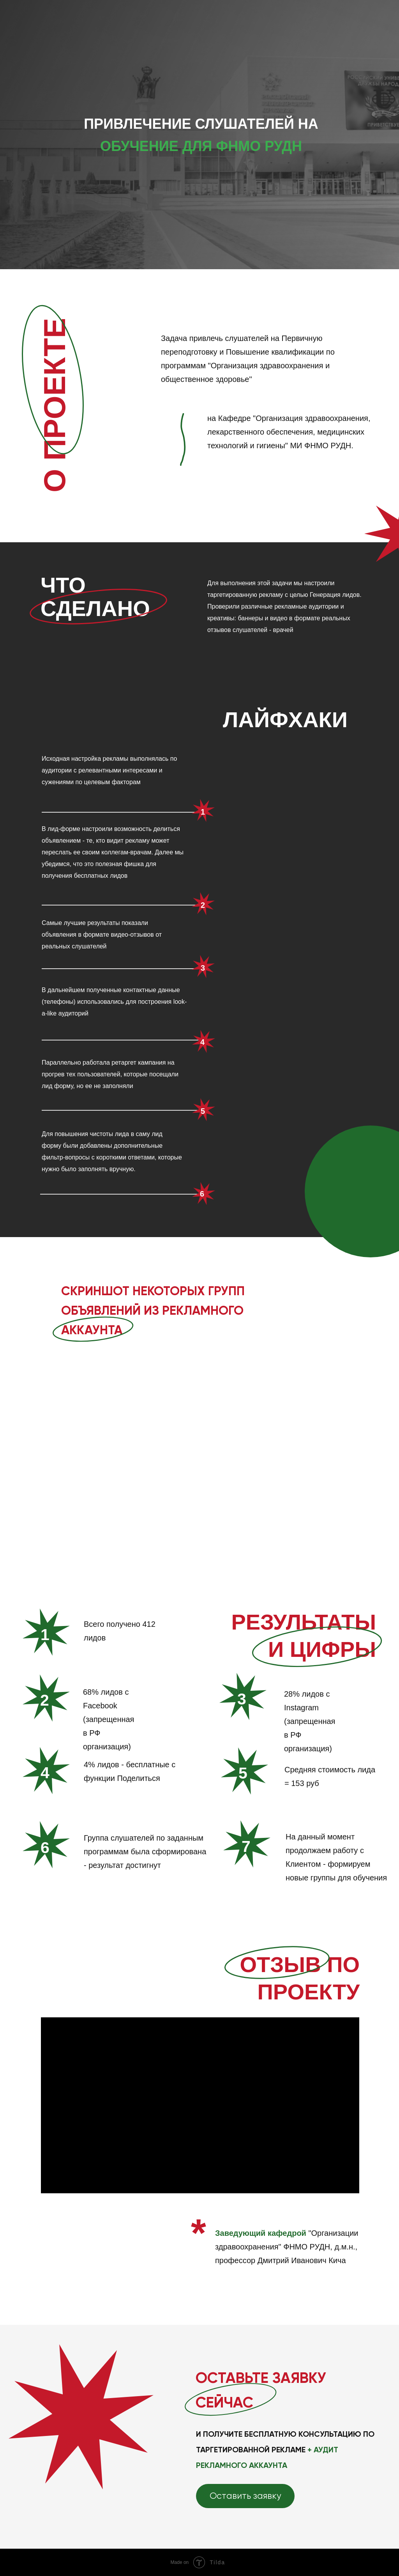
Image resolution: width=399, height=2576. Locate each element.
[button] (245, 2496)
